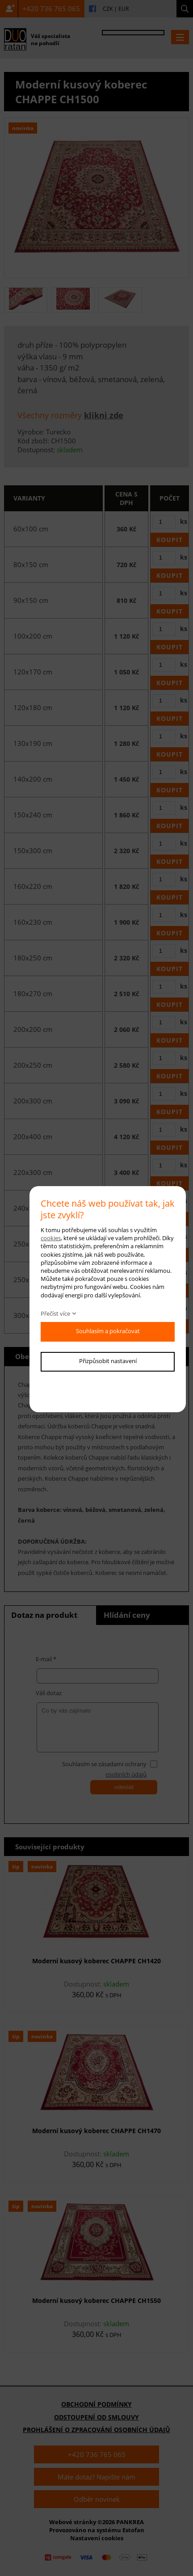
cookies (51, 1238)
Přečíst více (55, 1313)
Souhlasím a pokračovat (108, 1331)
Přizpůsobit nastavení (108, 1361)
